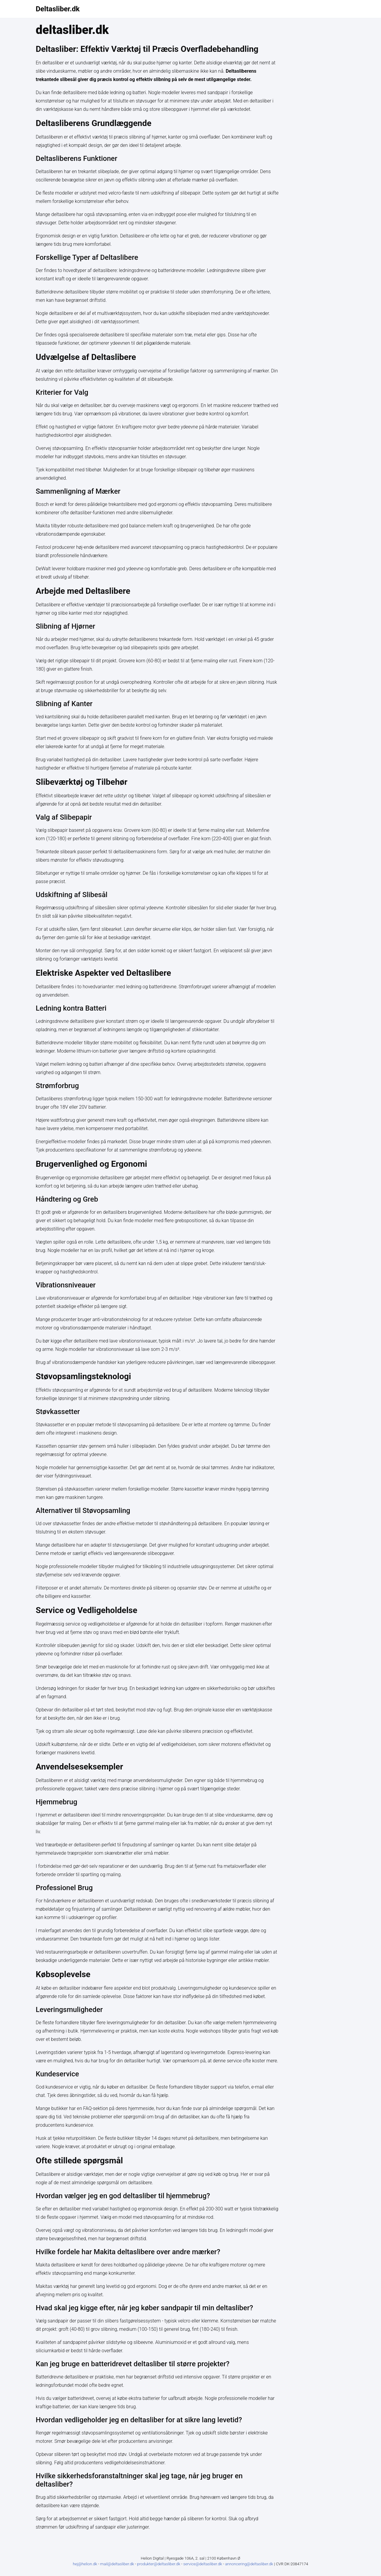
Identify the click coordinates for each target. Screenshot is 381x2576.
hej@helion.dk (85, 2564)
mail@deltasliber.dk (117, 2564)
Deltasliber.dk (58, 9)
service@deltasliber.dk (203, 2564)
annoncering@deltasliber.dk (249, 2564)
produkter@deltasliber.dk (159, 2564)
